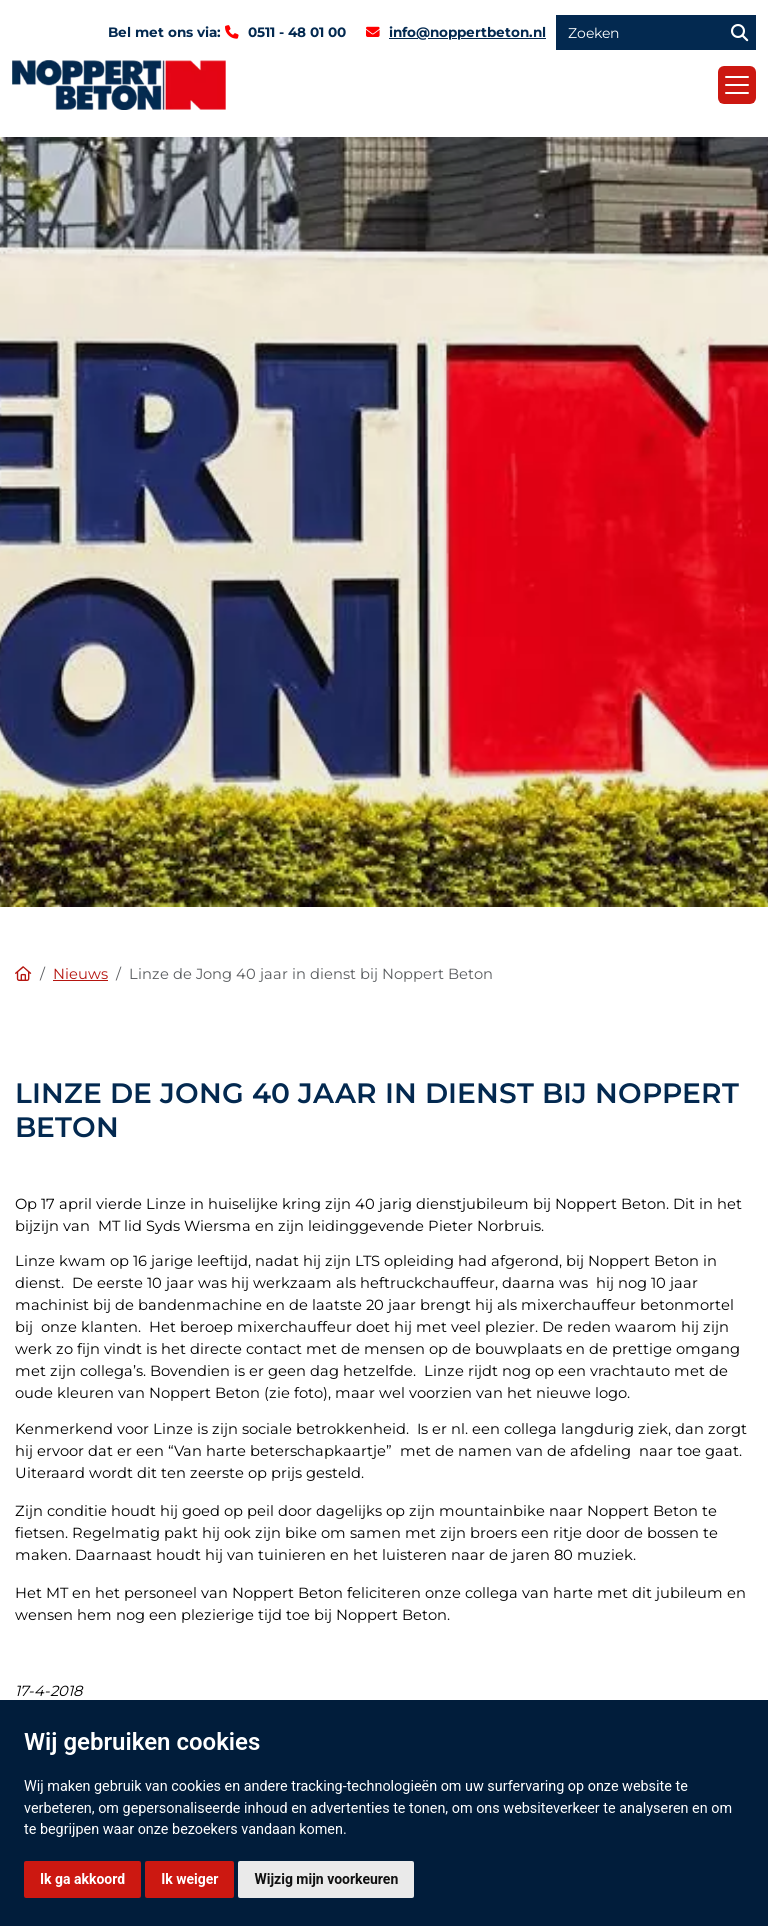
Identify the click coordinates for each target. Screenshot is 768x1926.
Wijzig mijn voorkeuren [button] (326, 1879)
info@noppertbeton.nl (467, 32)
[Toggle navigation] (737, 85)
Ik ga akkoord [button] (82, 1879)
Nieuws (80, 974)
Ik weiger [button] (189, 1879)
